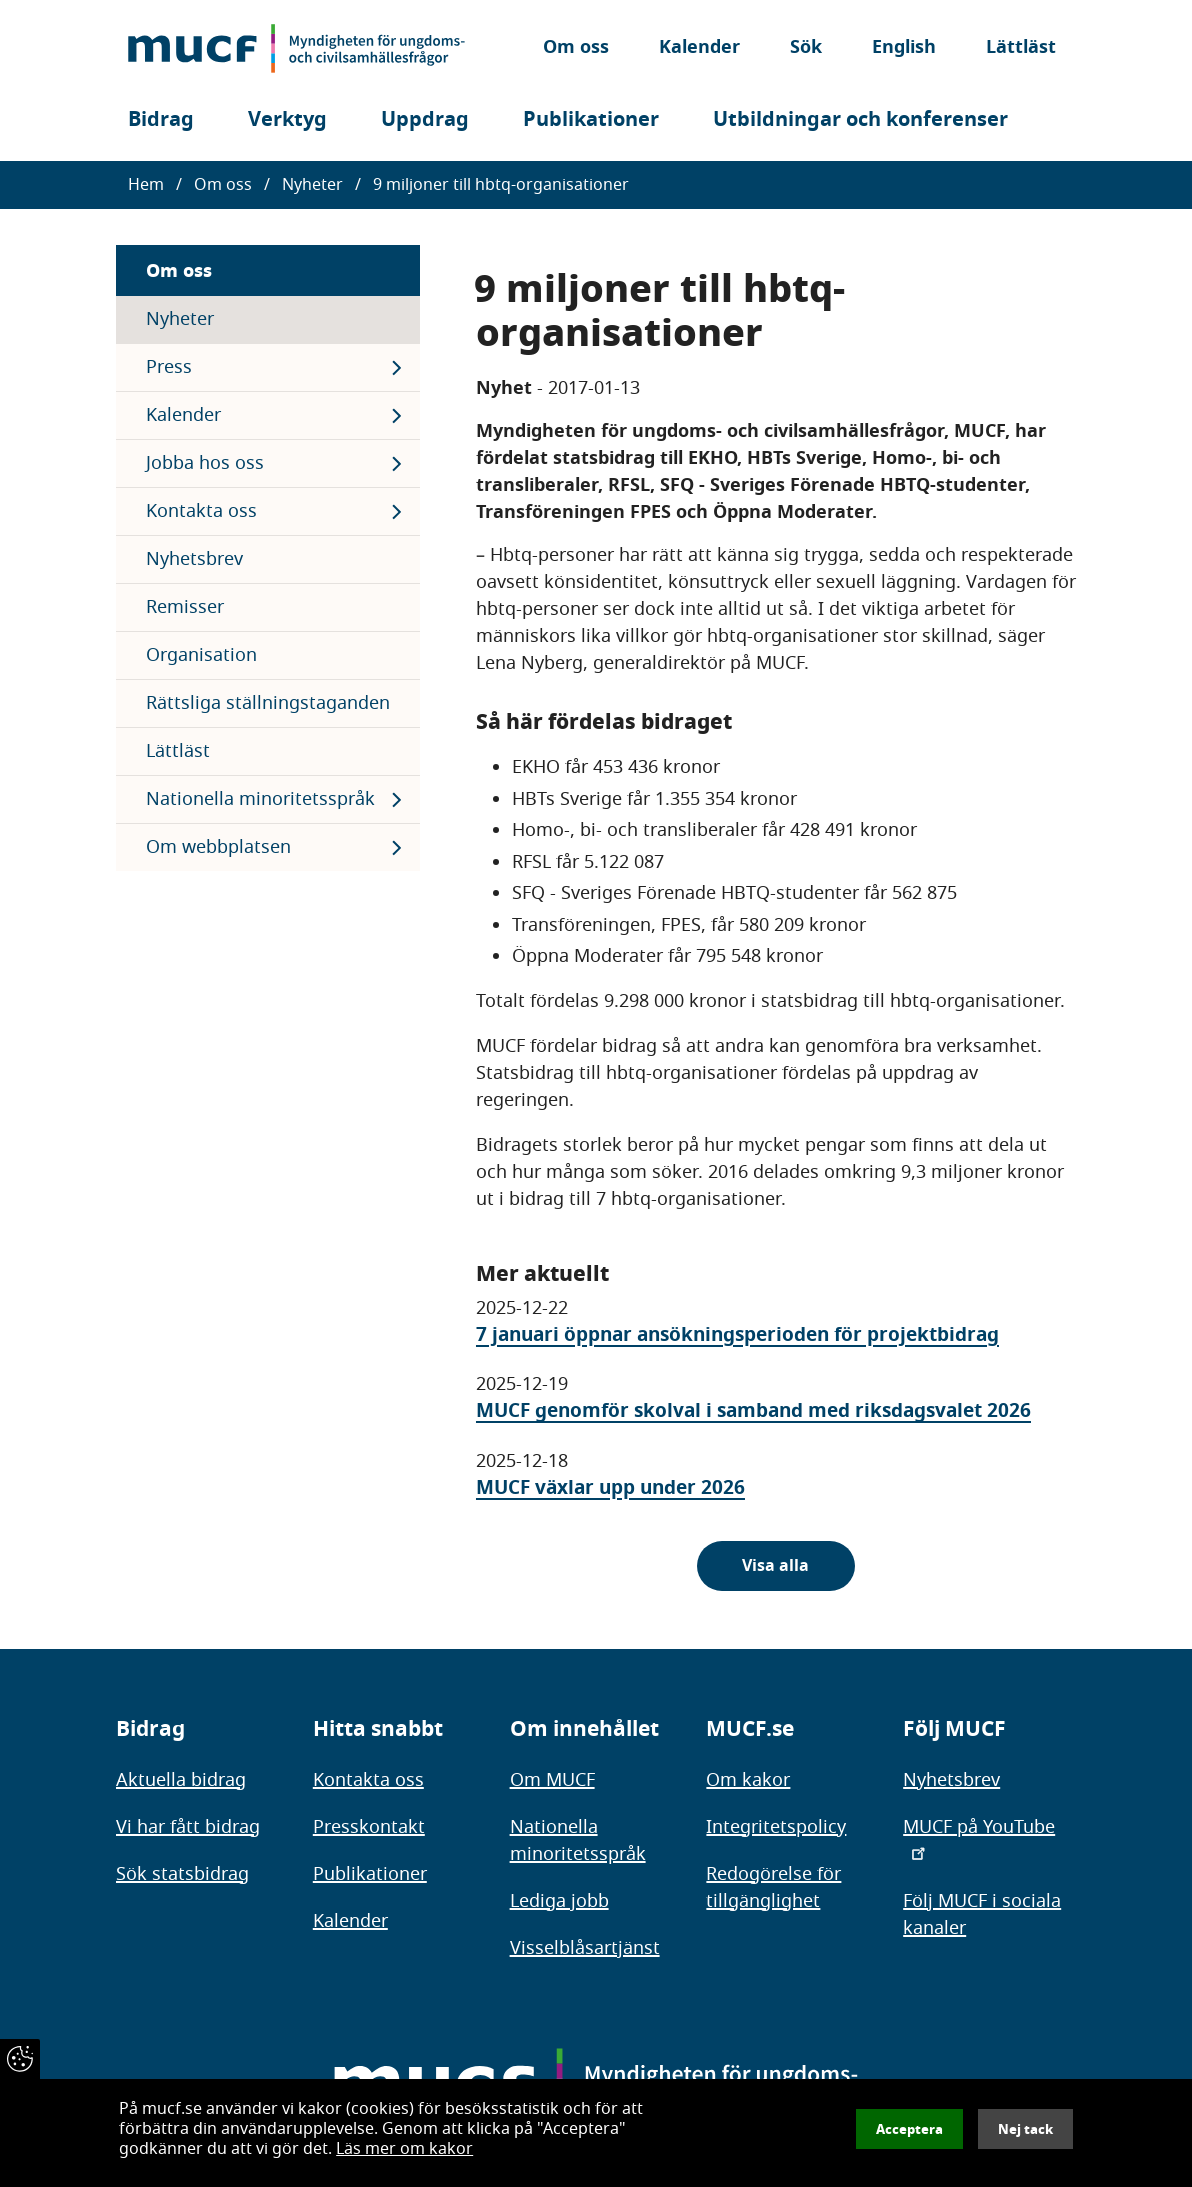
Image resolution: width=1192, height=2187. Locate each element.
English (904, 48)
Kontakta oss (201, 511)
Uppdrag (425, 119)
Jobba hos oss (205, 463)
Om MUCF (552, 1780)
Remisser (185, 607)
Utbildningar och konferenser (860, 119)
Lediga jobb (559, 1901)
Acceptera (909, 2129)
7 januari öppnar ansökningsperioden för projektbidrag (737, 1334)
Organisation (201, 655)
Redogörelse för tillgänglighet (773, 1887)
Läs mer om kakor (404, 2149)
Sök (806, 48)
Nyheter (312, 185)
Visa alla (775, 1566)
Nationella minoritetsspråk (260, 799)
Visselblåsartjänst (585, 1948)
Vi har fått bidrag (188, 1827)
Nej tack (1025, 2129)
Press (169, 367)
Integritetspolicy (776, 1827)
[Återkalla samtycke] (20, 2059)
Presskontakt (369, 1827)
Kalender (699, 48)
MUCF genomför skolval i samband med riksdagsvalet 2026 (753, 1410)
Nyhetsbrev (194, 559)
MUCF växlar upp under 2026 (610, 1487)
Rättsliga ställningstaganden (268, 703)
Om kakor (748, 1780)
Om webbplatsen (218, 847)
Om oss (576, 48)
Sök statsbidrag (182, 1874)
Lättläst (1021, 48)
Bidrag (161, 119)
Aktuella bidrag (181, 1780)
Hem (146, 185)
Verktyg (287, 119)
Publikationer (591, 119)
